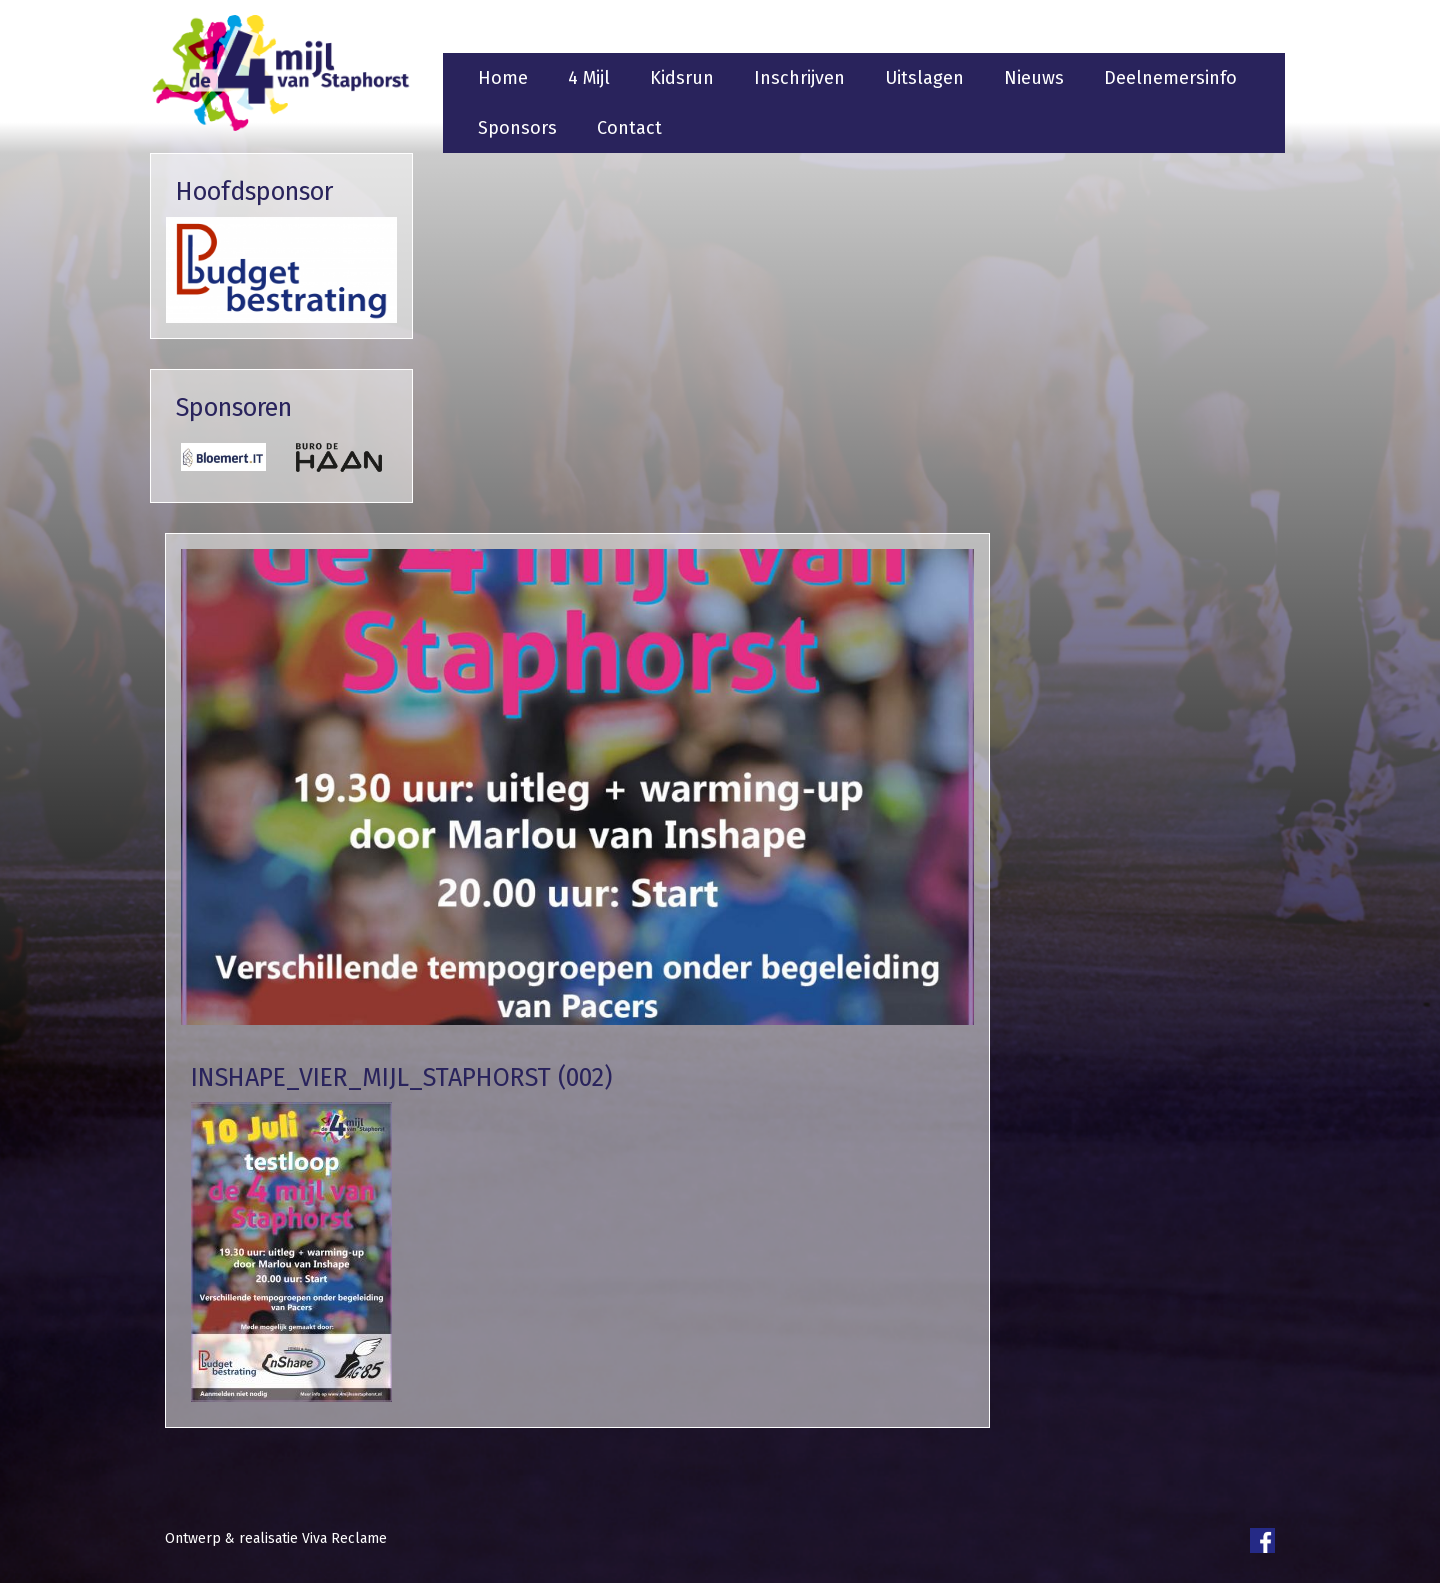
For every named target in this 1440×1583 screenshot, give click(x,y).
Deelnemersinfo (1170, 78)
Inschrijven (799, 78)
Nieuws (1034, 78)
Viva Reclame (344, 1538)
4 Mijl (589, 78)
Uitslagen (924, 78)
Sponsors (517, 128)
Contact (629, 128)
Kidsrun (682, 78)
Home (503, 78)
